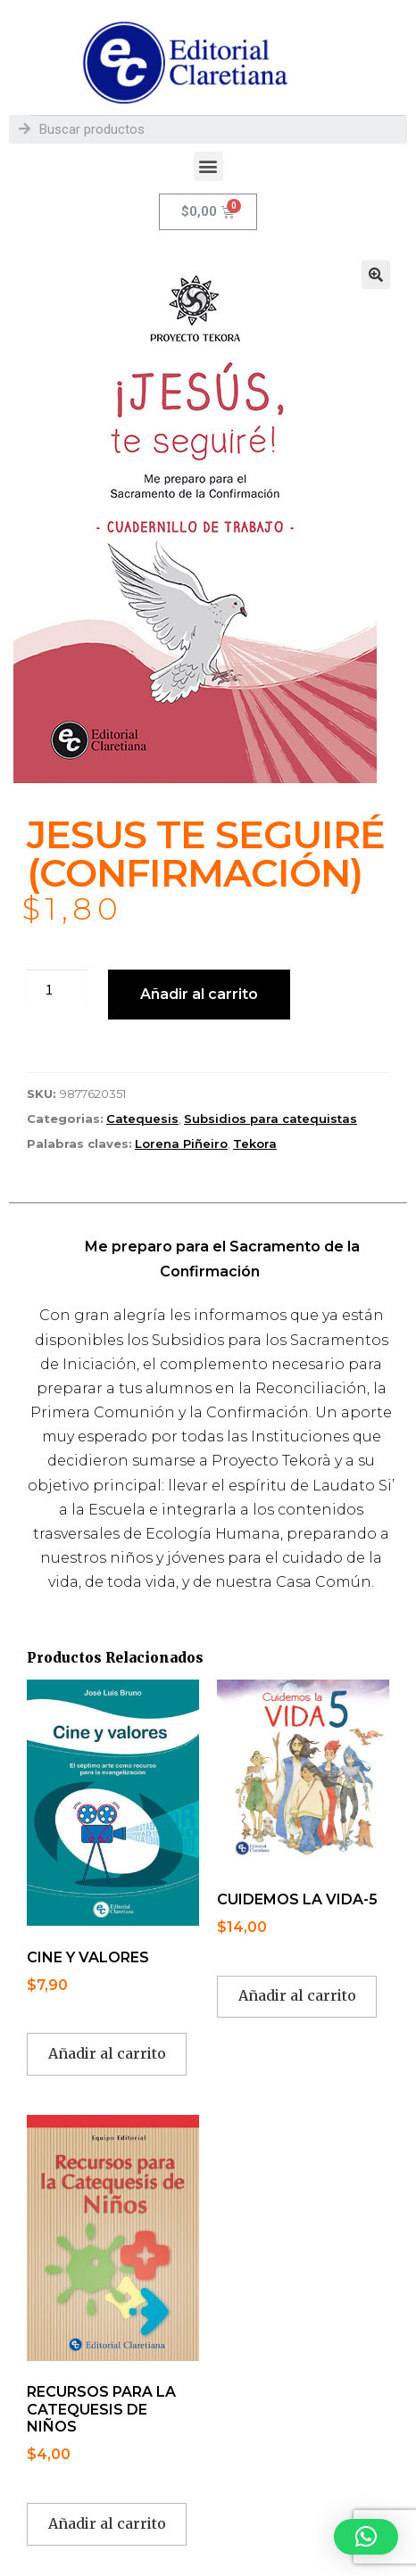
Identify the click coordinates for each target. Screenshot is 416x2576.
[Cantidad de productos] (56, 990)
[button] (208, 166)
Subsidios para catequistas (270, 1118)
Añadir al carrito (199, 994)
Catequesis (142, 1118)
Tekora (255, 1143)
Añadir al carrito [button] (107, 2053)
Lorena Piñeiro (181, 1143)
